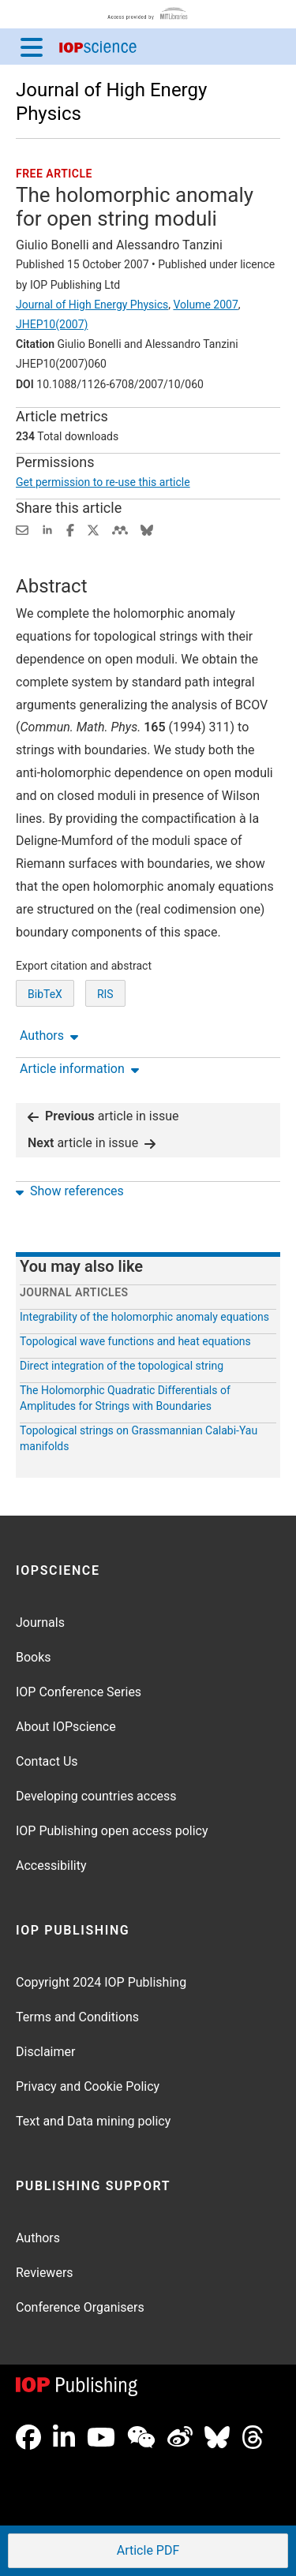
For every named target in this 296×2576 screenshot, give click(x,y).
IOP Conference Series (78, 1691)
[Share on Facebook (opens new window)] (70, 529)
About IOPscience (66, 1726)
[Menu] (31, 46)
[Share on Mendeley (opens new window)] (120, 529)
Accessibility (51, 1865)
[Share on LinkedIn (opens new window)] (47, 529)
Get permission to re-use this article (103, 482)
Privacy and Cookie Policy (87, 2086)
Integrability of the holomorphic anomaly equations (144, 1316)
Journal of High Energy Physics (92, 304)
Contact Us (47, 1761)
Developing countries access (96, 1796)
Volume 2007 (205, 304)
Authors (38, 2237)
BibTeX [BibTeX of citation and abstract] (45, 994)
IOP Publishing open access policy (112, 1830)
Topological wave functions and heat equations (135, 1341)
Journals (40, 1622)
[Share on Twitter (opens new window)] (93, 529)
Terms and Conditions (77, 2017)
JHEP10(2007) (52, 324)
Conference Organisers (80, 2307)
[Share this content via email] (22, 529)
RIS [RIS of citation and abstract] (105, 994)
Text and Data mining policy (93, 2121)
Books (33, 1657)
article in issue (103, 1116)
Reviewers (44, 2272)
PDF (147, 2552)
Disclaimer (45, 2051)
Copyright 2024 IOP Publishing (101, 1982)
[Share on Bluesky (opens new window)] (147, 529)
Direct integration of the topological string (121, 1365)
